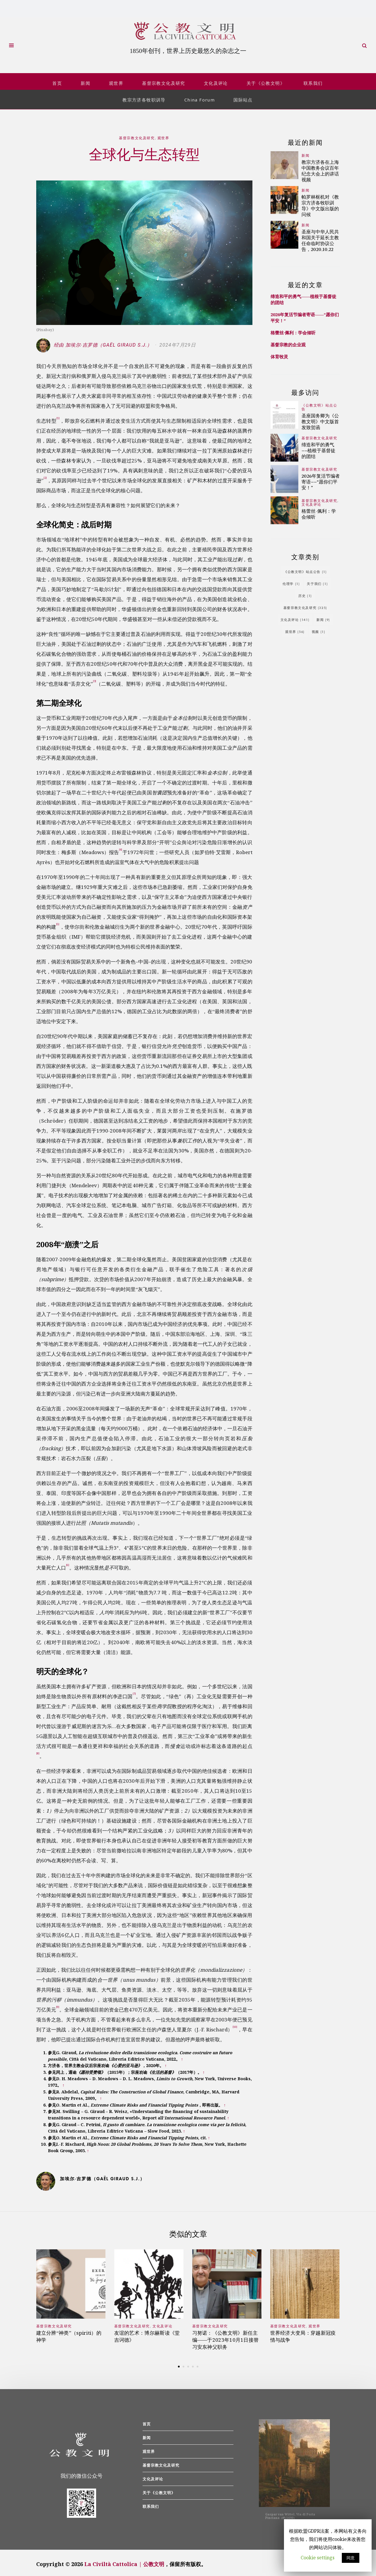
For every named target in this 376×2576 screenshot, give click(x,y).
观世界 (116, 80)
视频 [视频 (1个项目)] (318, 628)
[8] (38, 1750)
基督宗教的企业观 (288, 342)
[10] (234, 2024)
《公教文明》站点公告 (319, 404)
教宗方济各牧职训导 (144, 97)
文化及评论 (216, 80)
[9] (58, 2004)
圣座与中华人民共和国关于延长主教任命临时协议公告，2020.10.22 (320, 237)
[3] (94, 678)
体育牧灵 (279, 354)
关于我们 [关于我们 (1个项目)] (317, 580)
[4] (120, 847)
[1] (58, 415)
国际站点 (243, 97)
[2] (45, 475)
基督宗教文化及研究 (163, 80)
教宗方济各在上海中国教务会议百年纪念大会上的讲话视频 (320, 167)
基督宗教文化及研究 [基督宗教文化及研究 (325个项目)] (305, 604)
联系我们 (313, 80)
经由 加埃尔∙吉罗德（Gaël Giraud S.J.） (95, 342)
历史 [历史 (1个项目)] (305, 592)
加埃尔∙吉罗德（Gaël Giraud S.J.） (102, 2175)
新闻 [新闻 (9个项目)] (323, 616)
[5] (58, 921)
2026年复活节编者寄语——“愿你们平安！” (321, 478)
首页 (57, 80)
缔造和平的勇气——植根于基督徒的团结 (318, 447)
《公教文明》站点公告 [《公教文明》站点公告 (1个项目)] (305, 568)
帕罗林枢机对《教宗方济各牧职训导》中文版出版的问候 (320, 202)
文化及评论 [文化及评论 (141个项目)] (295, 616)
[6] (68, 1562)
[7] (134, 1691)
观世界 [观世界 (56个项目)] (295, 628)
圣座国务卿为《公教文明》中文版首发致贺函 (320, 418)
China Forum (199, 97)
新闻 (85, 80)
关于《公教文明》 (266, 80)
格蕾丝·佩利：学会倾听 (293, 330)
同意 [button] (350, 2557)
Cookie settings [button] (318, 2557)
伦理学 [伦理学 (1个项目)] (291, 580)
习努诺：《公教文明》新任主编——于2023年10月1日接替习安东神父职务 (225, 2337)
